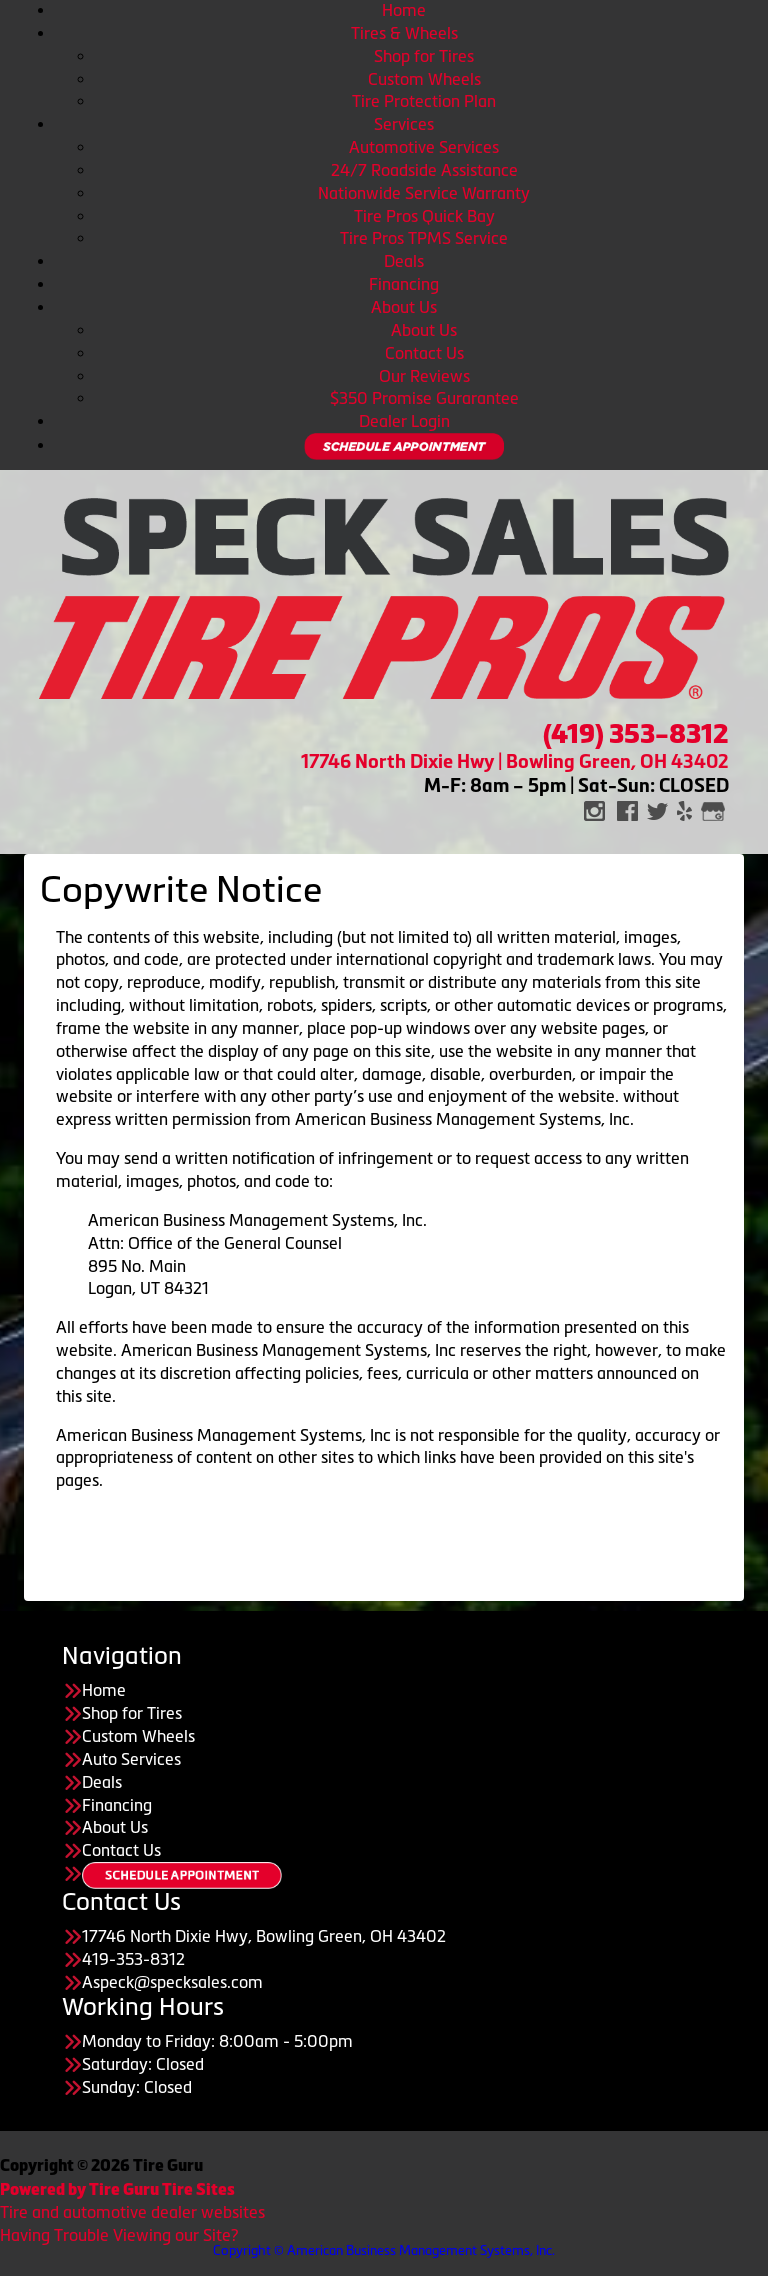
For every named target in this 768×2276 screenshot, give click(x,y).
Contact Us (424, 353)
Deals (404, 261)
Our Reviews (424, 376)
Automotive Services (424, 147)
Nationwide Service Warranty (424, 193)
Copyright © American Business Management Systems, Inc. (384, 2250)
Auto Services (131, 1759)
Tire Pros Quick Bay (424, 216)
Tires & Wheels (404, 33)
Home (404, 10)
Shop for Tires (424, 56)
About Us (404, 307)
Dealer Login (404, 421)
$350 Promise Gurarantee (424, 398)
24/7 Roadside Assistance (424, 170)
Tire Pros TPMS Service (424, 238)
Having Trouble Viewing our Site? (119, 2235)
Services (404, 124)
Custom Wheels (424, 79)
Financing (404, 284)
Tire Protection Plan (424, 101)
